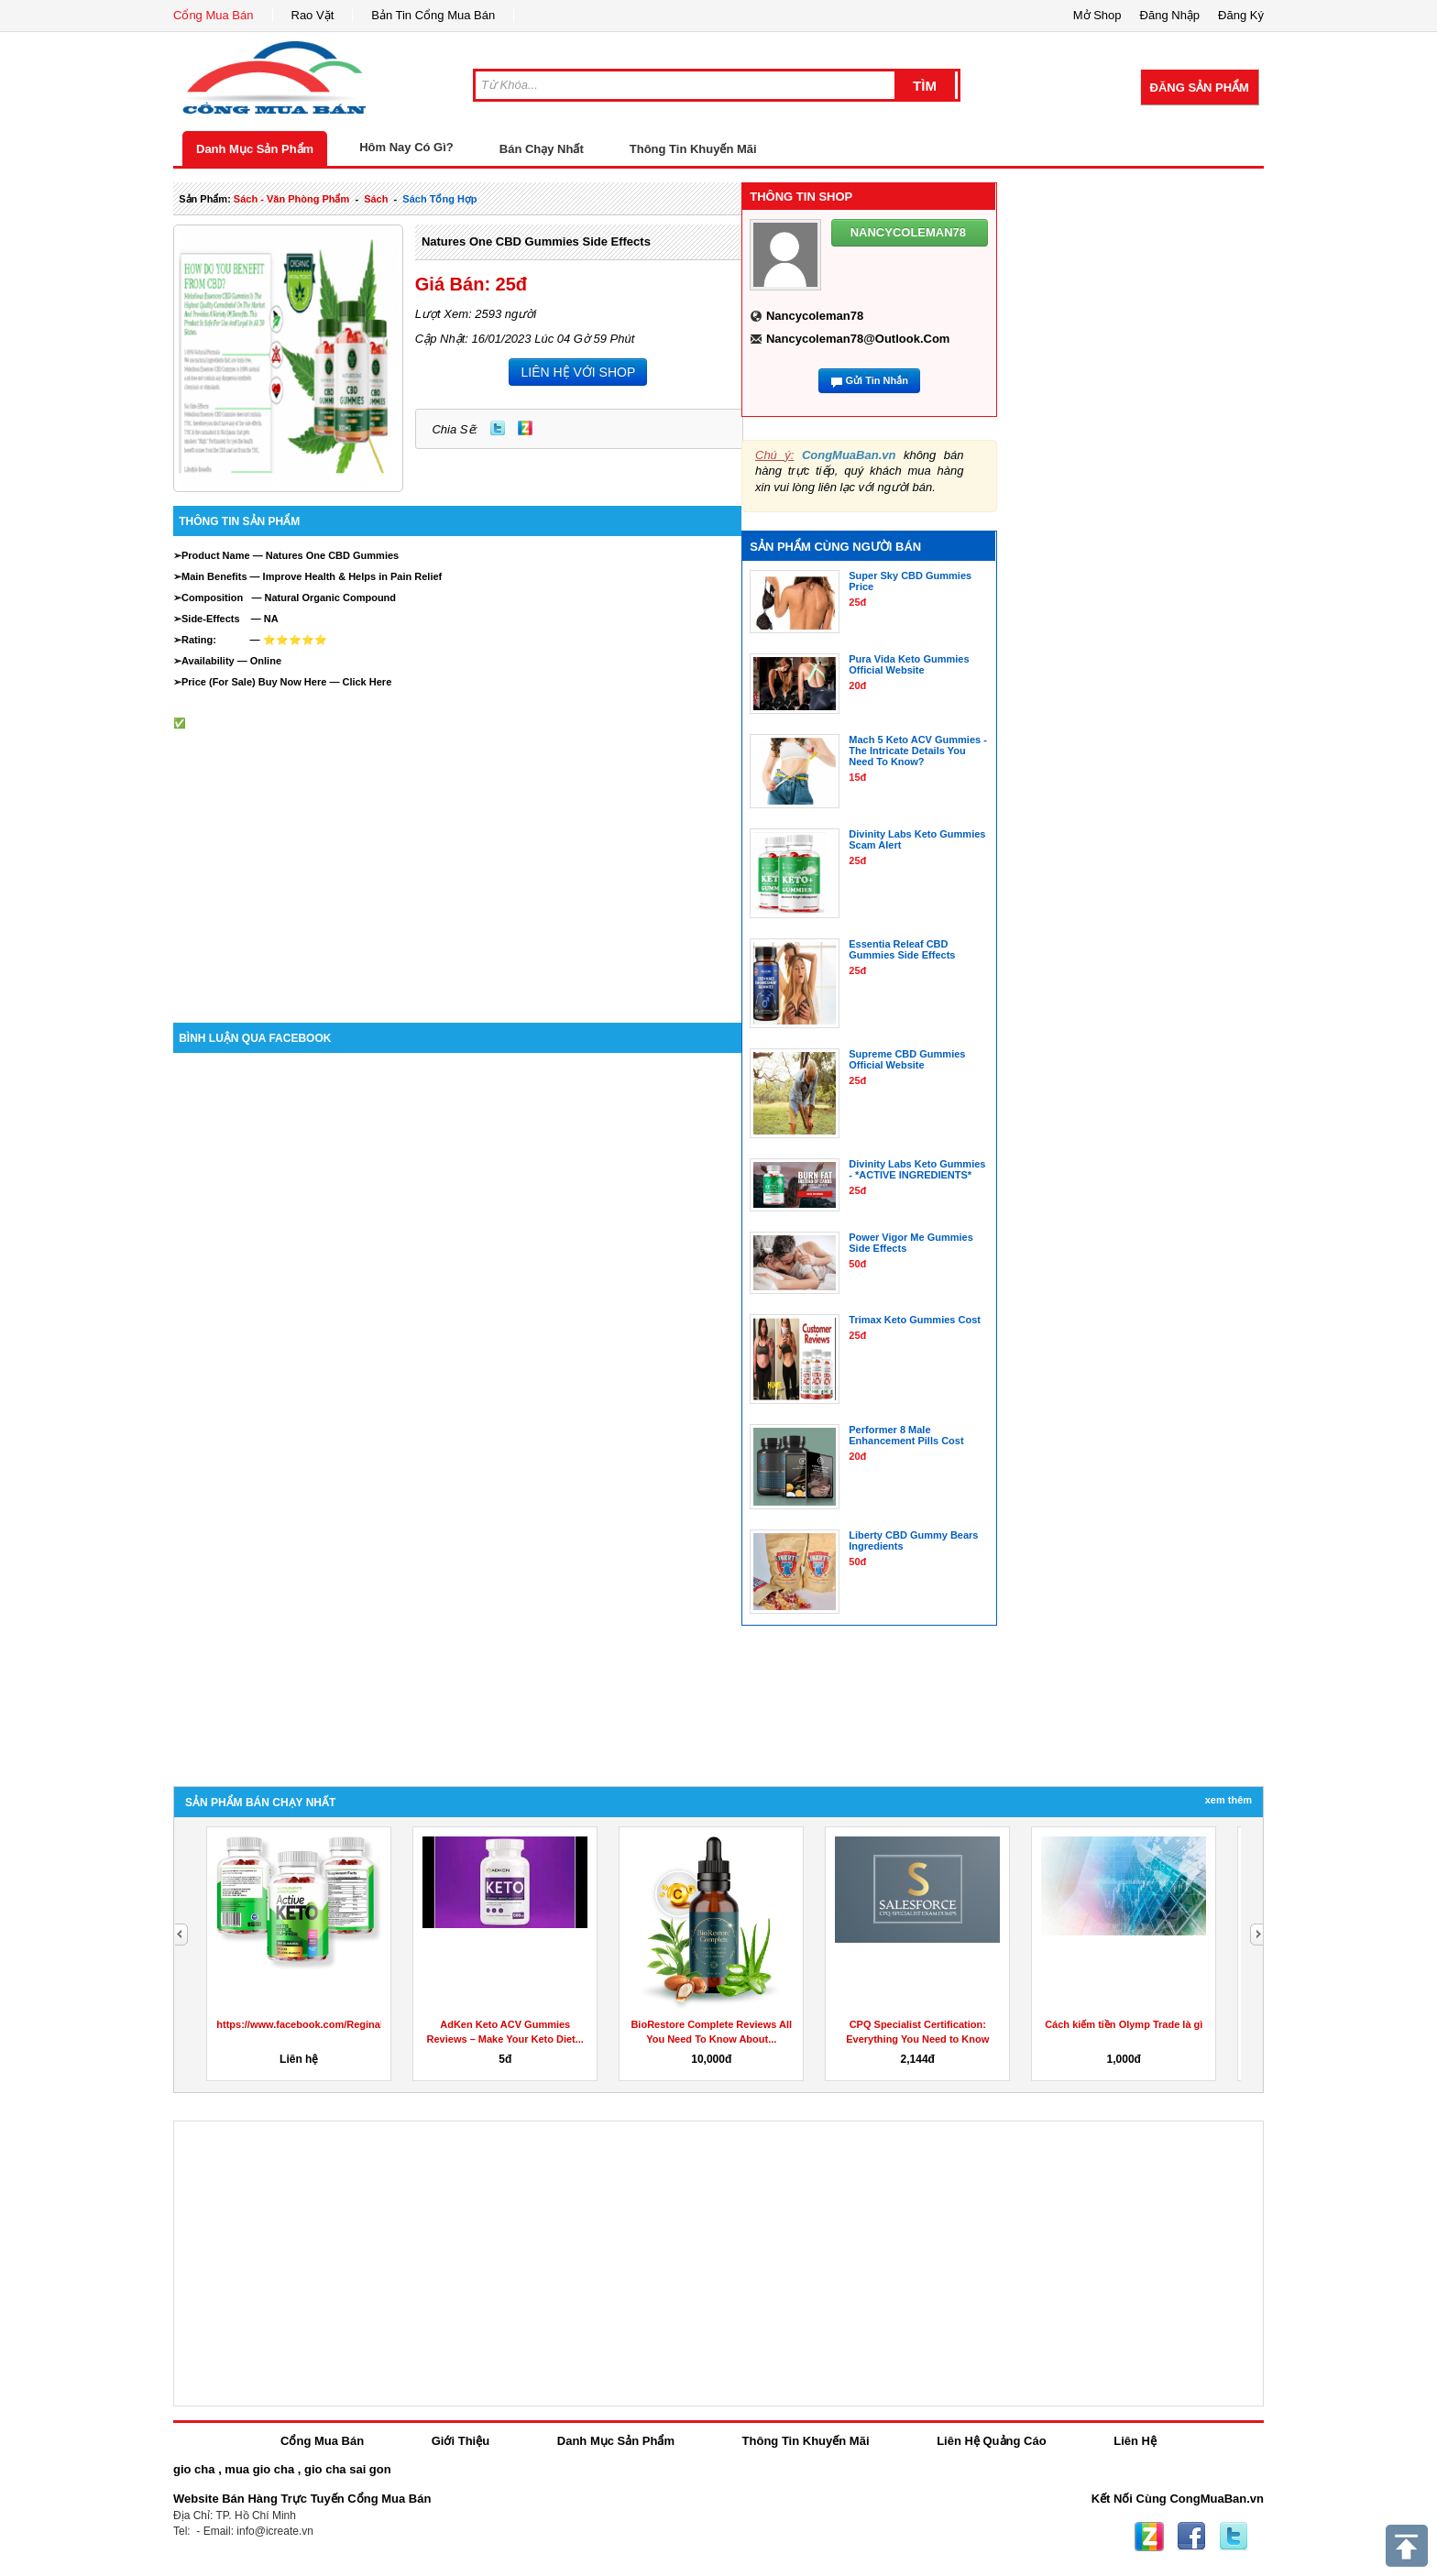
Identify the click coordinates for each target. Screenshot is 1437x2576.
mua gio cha (259, 2469)
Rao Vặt (313, 15)
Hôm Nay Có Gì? (406, 147)
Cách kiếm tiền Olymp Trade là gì (1123, 2024)
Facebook (1191, 2536)
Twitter (497, 428)
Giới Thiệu (460, 2441)
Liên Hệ (1135, 2441)
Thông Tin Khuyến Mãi (693, 149)
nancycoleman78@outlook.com (858, 338)
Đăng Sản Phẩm (1199, 87)
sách (376, 198)
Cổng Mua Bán (213, 15)
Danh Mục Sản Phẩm (254, 149)
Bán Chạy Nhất (541, 149)
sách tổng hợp (439, 198)
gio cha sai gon (347, 2469)
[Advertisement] (457, 857)
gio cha (194, 2469)
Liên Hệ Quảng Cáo (991, 2441)
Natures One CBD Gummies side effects (536, 241)
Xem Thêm (1228, 1799)
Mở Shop (1097, 15)
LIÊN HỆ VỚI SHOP (578, 372)
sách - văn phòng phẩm (291, 198)
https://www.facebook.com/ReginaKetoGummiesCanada (350, 2024)
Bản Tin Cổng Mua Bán (433, 15)
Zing (525, 428)
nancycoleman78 (814, 316)
